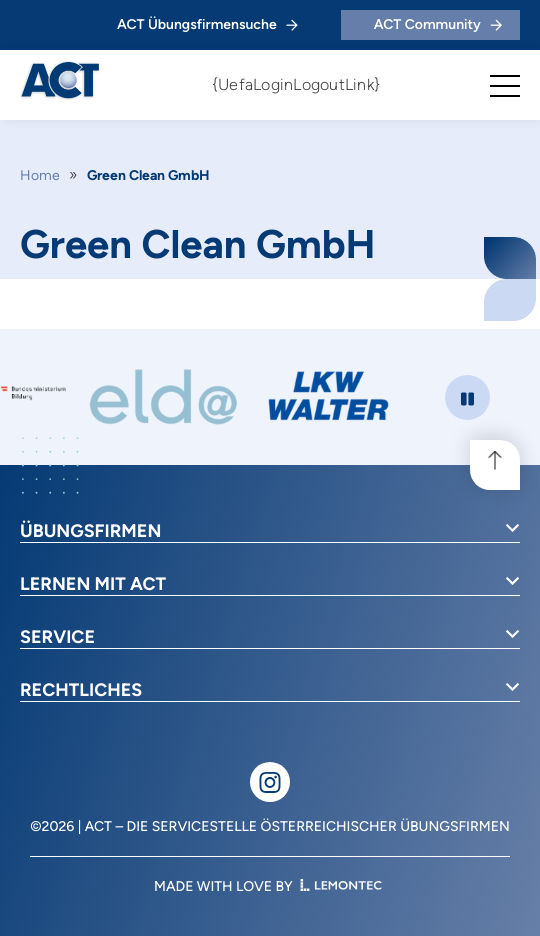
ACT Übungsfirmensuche (207, 24)
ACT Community (438, 24)
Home (40, 175)
